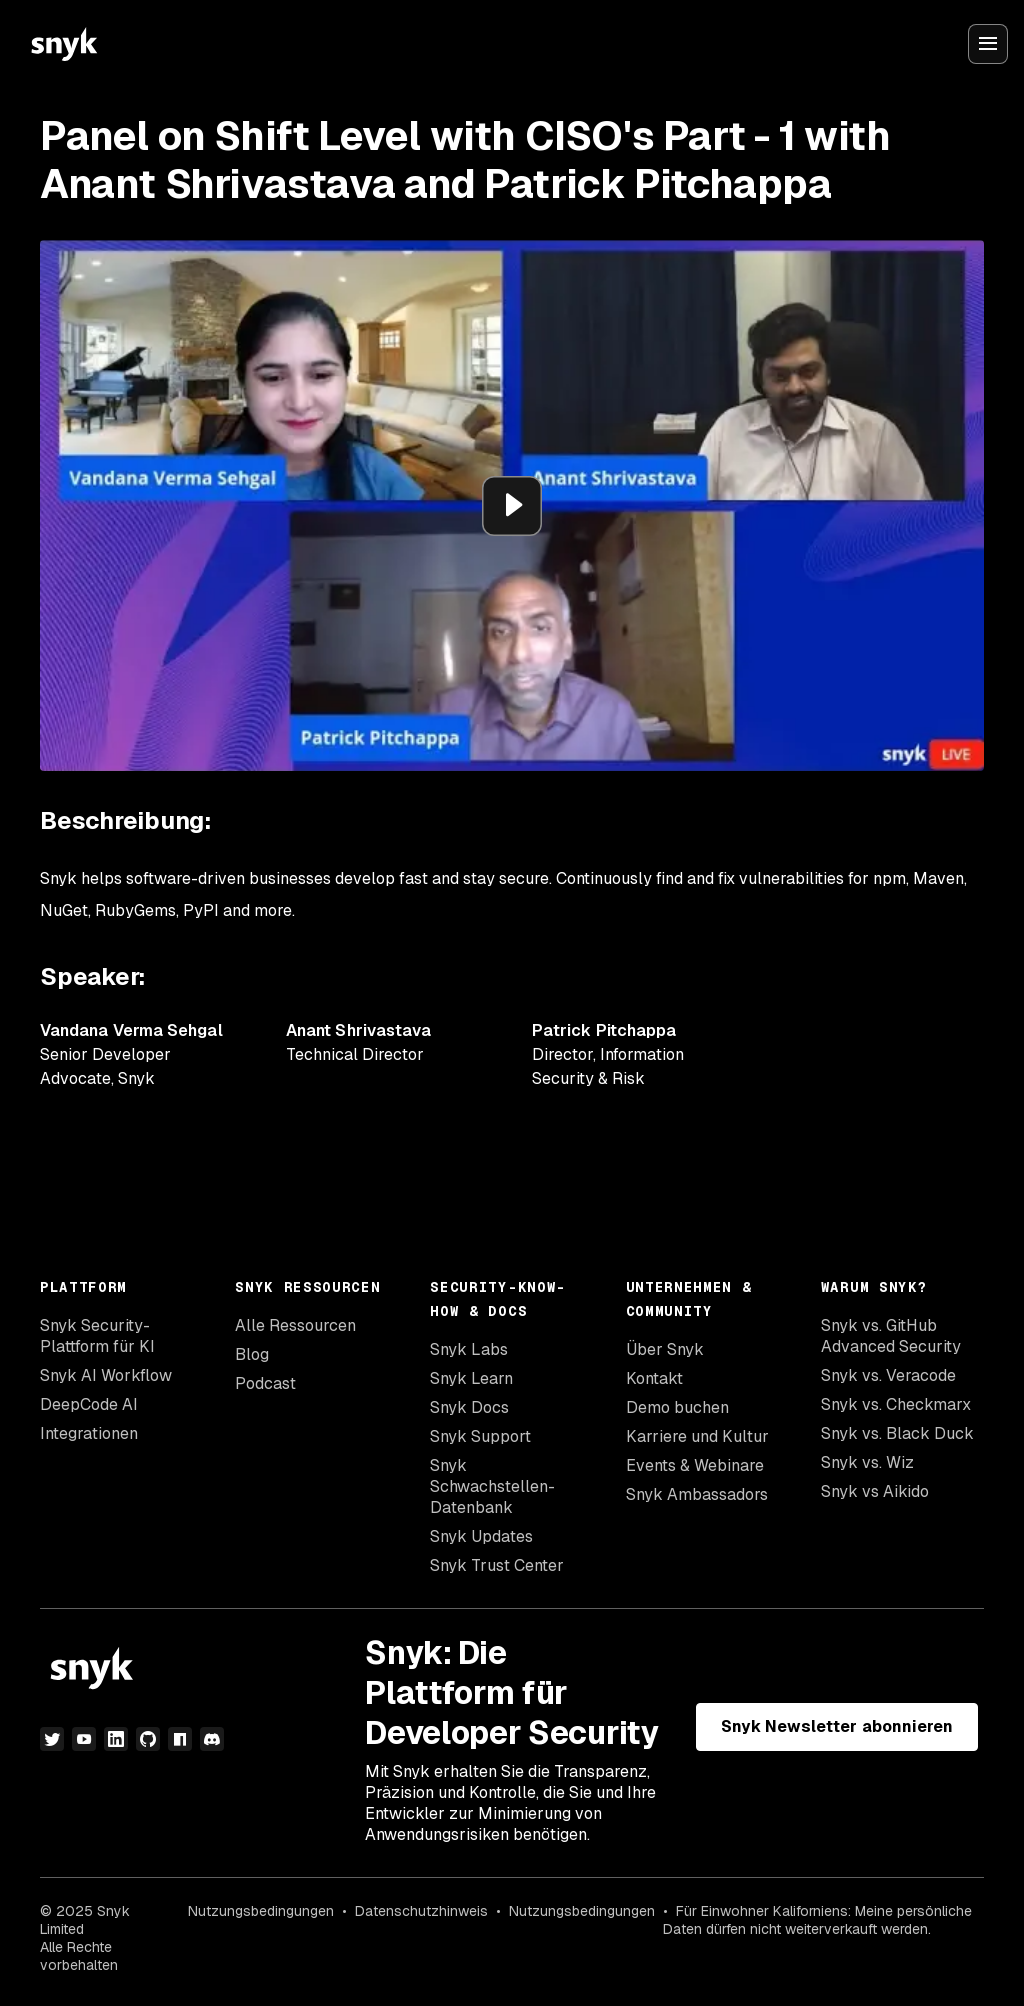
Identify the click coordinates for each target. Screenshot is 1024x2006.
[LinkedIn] (116, 1739)
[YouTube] (84, 1739)
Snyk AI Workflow (106, 1375)
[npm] (180, 1739)
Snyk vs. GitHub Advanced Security (891, 1336)
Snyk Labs (469, 1349)
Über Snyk (665, 1349)
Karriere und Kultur (697, 1436)
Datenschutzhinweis (421, 1911)
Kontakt (654, 1378)
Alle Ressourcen (295, 1325)
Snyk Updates (481, 1536)
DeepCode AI (89, 1404)
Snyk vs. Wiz (867, 1462)
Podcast (265, 1383)
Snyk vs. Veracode (888, 1375)
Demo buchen (677, 1407)
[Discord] (212, 1739)
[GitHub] (148, 1739)
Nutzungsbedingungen (261, 1911)
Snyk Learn (471, 1378)
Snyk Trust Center (497, 1565)
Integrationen (89, 1433)
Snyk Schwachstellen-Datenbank (492, 1486)
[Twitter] (52, 1739)
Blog (252, 1354)
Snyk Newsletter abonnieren (837, 1726)
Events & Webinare (695, 1465)
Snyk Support (480, 1436)
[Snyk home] (64, 44)
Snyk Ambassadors (697, 1494)
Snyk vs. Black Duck (897, 1433)
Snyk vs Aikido (875, 1491)
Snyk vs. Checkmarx (896, 1404)
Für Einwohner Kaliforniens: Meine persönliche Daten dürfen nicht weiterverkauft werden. (817, 1920)
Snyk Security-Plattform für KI (97, 1336)
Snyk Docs (469, 1407)
